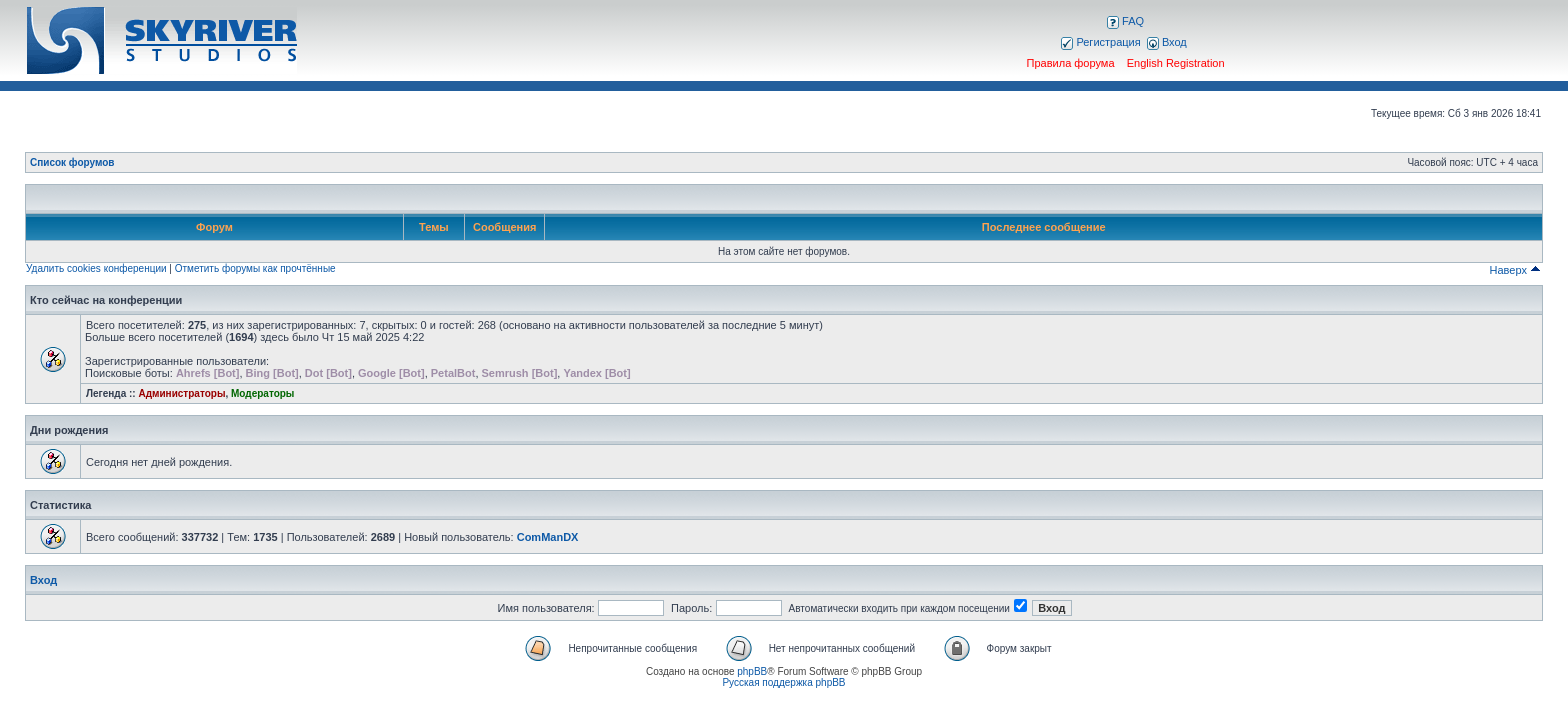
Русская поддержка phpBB (783, 682)
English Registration (1176, 63)
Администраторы (181, 393)
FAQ (1125, 21)
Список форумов (72, 162)
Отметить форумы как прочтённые (255, 268)
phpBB (752, 671)
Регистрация (1100, 42)
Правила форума (1071, 63)
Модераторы (262, 393)
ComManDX (548, 537)
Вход (1167, 42)
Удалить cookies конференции (96, 268)
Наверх (1515, 270)
